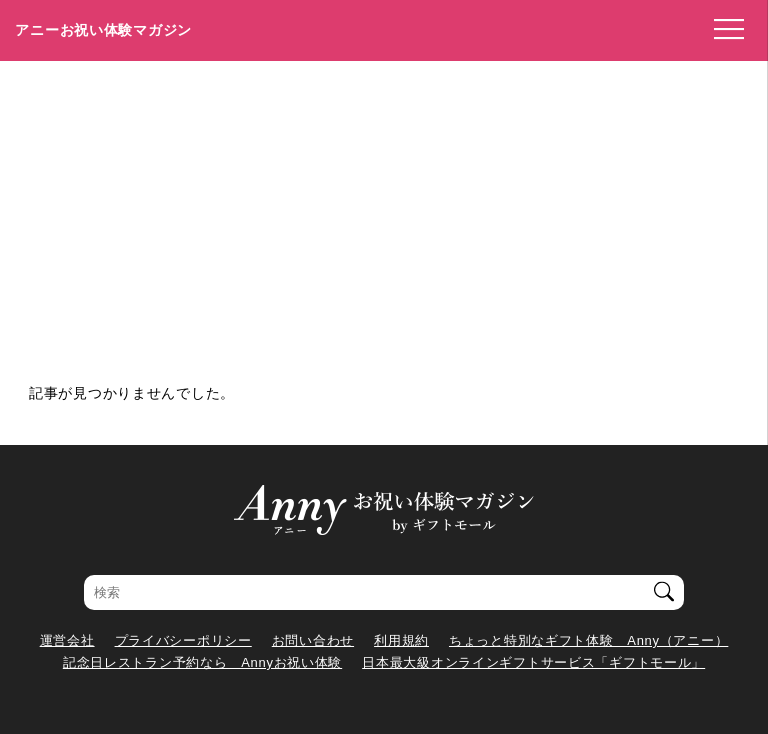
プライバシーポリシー (183, 640)
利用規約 (401, 640)
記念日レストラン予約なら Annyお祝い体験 (202, 662)
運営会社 (67, 640)
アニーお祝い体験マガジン (103, 30)
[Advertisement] (384, 211)
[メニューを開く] (723, 30)
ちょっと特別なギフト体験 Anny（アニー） (588, 640)
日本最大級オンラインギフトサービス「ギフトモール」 (533, 662)
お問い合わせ (313, 640)
